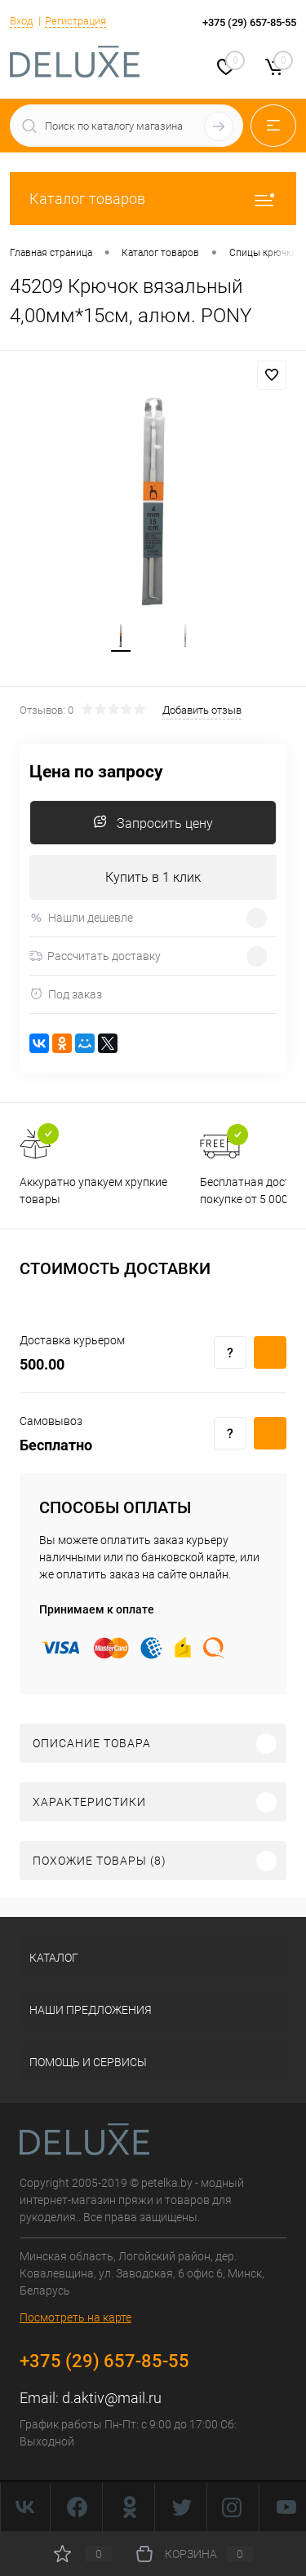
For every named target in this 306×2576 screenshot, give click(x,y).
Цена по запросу (96, 772)
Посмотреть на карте (75, 2317)
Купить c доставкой (270, 1352)
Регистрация (75, 21)
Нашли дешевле (81, 918)
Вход (21, 21)
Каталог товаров (153, 198)
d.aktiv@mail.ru (112, 2397)
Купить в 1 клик (153, 877)
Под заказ (65, 994)
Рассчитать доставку (95, 956)
